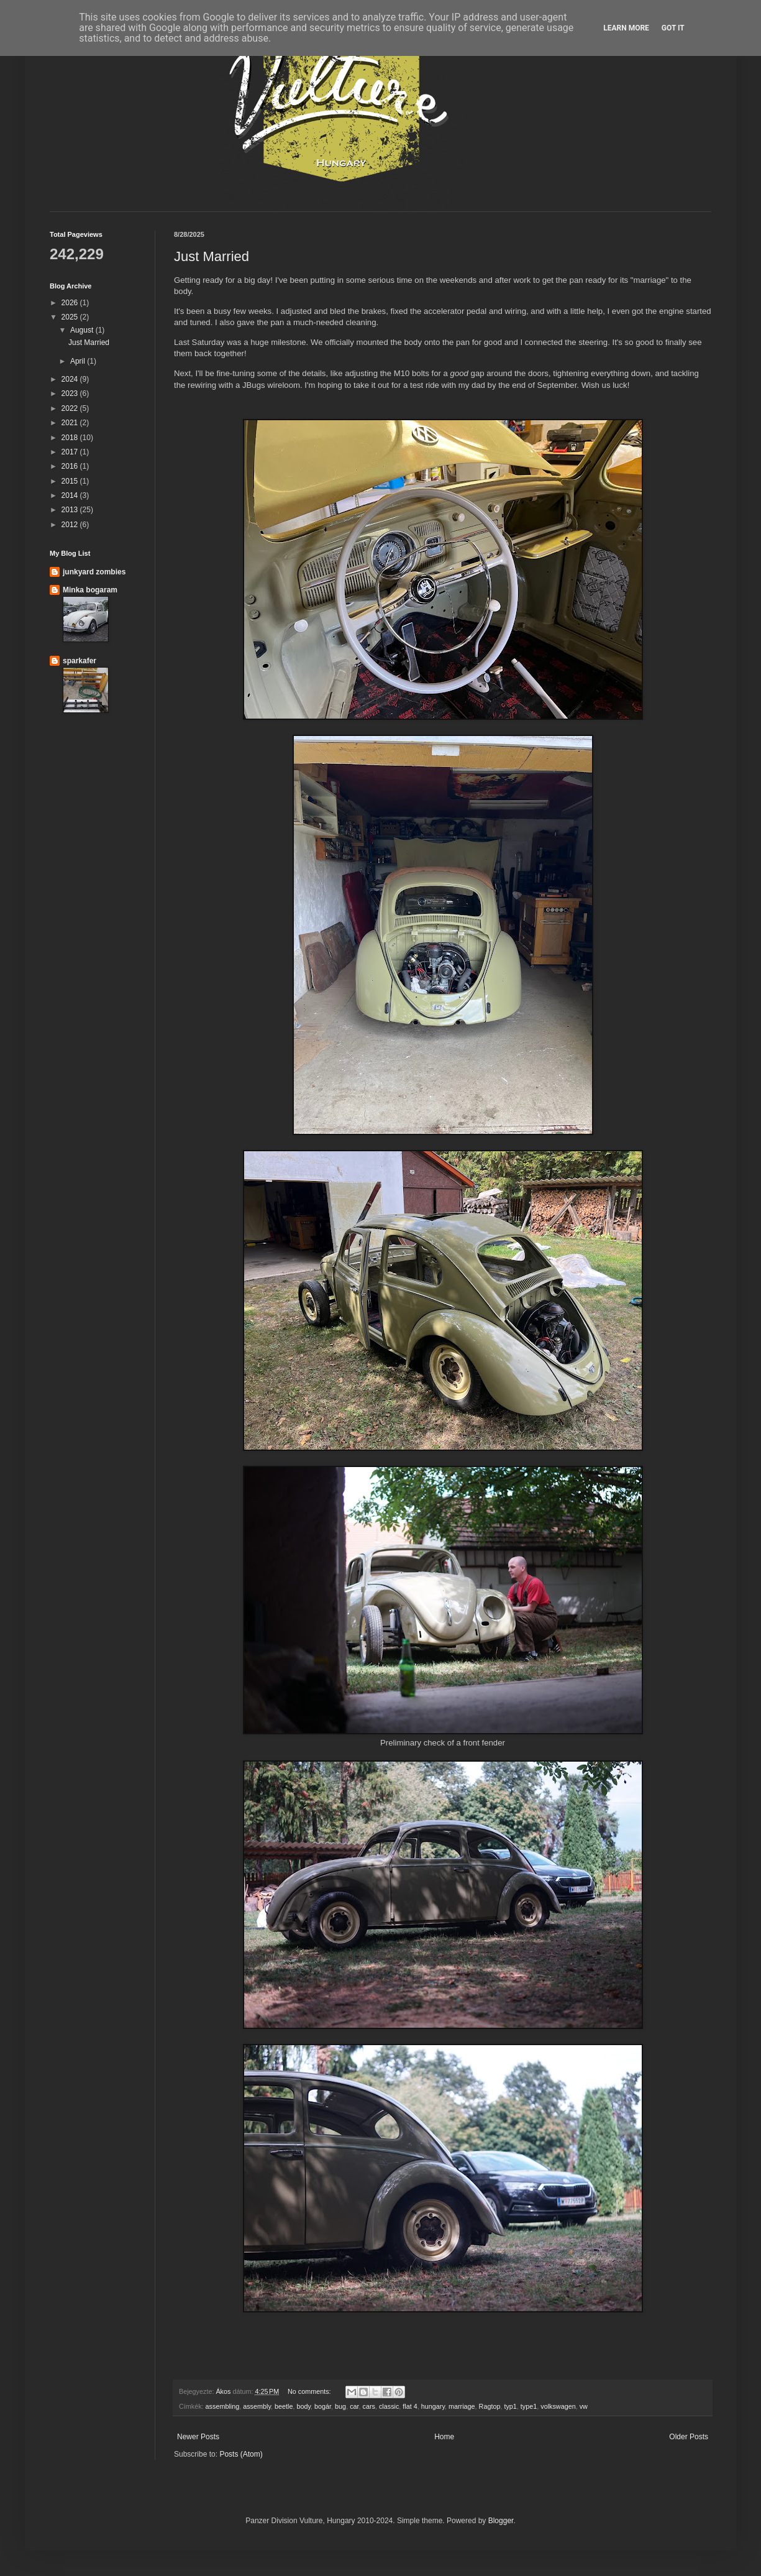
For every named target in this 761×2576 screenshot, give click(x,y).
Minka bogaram (90, 590)
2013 (71, 509)
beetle (284, 2406)
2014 (71, 495)
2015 (71, 481)
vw (584, 2406)
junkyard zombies (94, 572)
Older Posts (688, 2436)
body (303, 2406)
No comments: (310, 2391)
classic (389, 2406)
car (354, 2406)
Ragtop (490, 2406)
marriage (462, 2406)
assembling (223, 2406)
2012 (71, 524)
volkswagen (557, 2406)
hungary (433, 2406)
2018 (71, 437)
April (78, 361)
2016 (71, 466)
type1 (529, 2406)
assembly (257, 2406)
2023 (71, 393)
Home (444, 2436)
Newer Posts (198, 2436)
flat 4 (410, 2406)
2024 (71, 379)
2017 (71, 452)
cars (369, 2406)
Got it (673, 28)
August (83, 330)
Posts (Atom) (240, 2454)
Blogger (501, 2520)
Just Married (211, 256)
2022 (71, 408)
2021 (71, 422)
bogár (322, 2406)
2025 (71, 317)
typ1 (510, 2406)
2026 (71, 302)
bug (340, 2406)
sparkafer (79, 660)
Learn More (626, 28)
